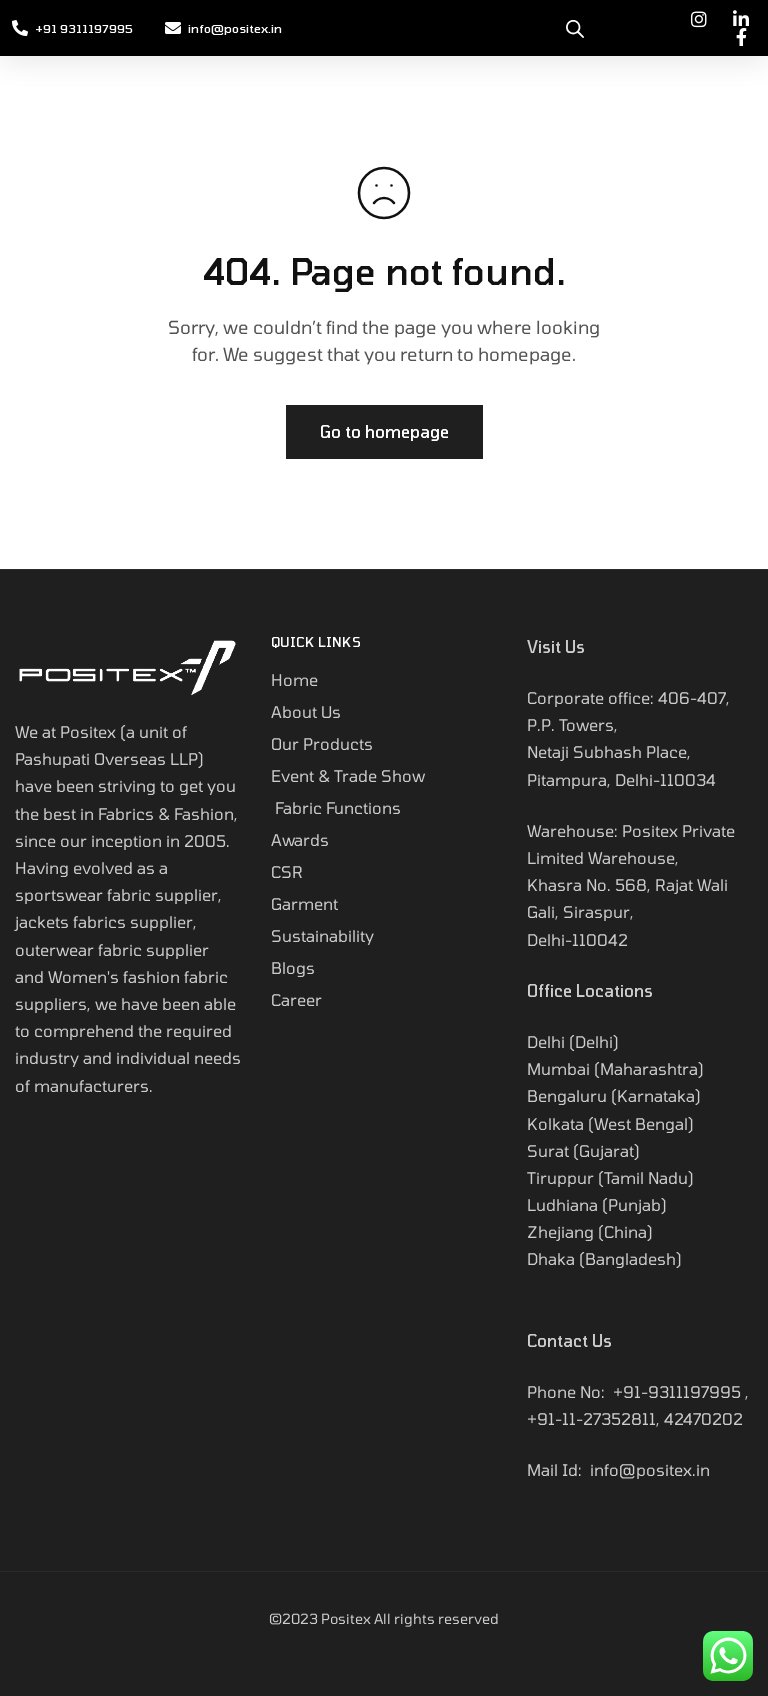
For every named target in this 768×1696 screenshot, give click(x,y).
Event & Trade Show (348, 775)
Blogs (293, 967)
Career (296, 999)
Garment (304, 903)
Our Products (322, 743)
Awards (300, 839)
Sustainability (324, 935)
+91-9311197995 (677, 1391)
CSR (287, 871)
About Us (306, 711)
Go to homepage (384, 431)
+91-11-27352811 (591, 1418)
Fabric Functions (336, 807)
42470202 (703, 1418)
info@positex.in (650, 1469)
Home (294, 679)
